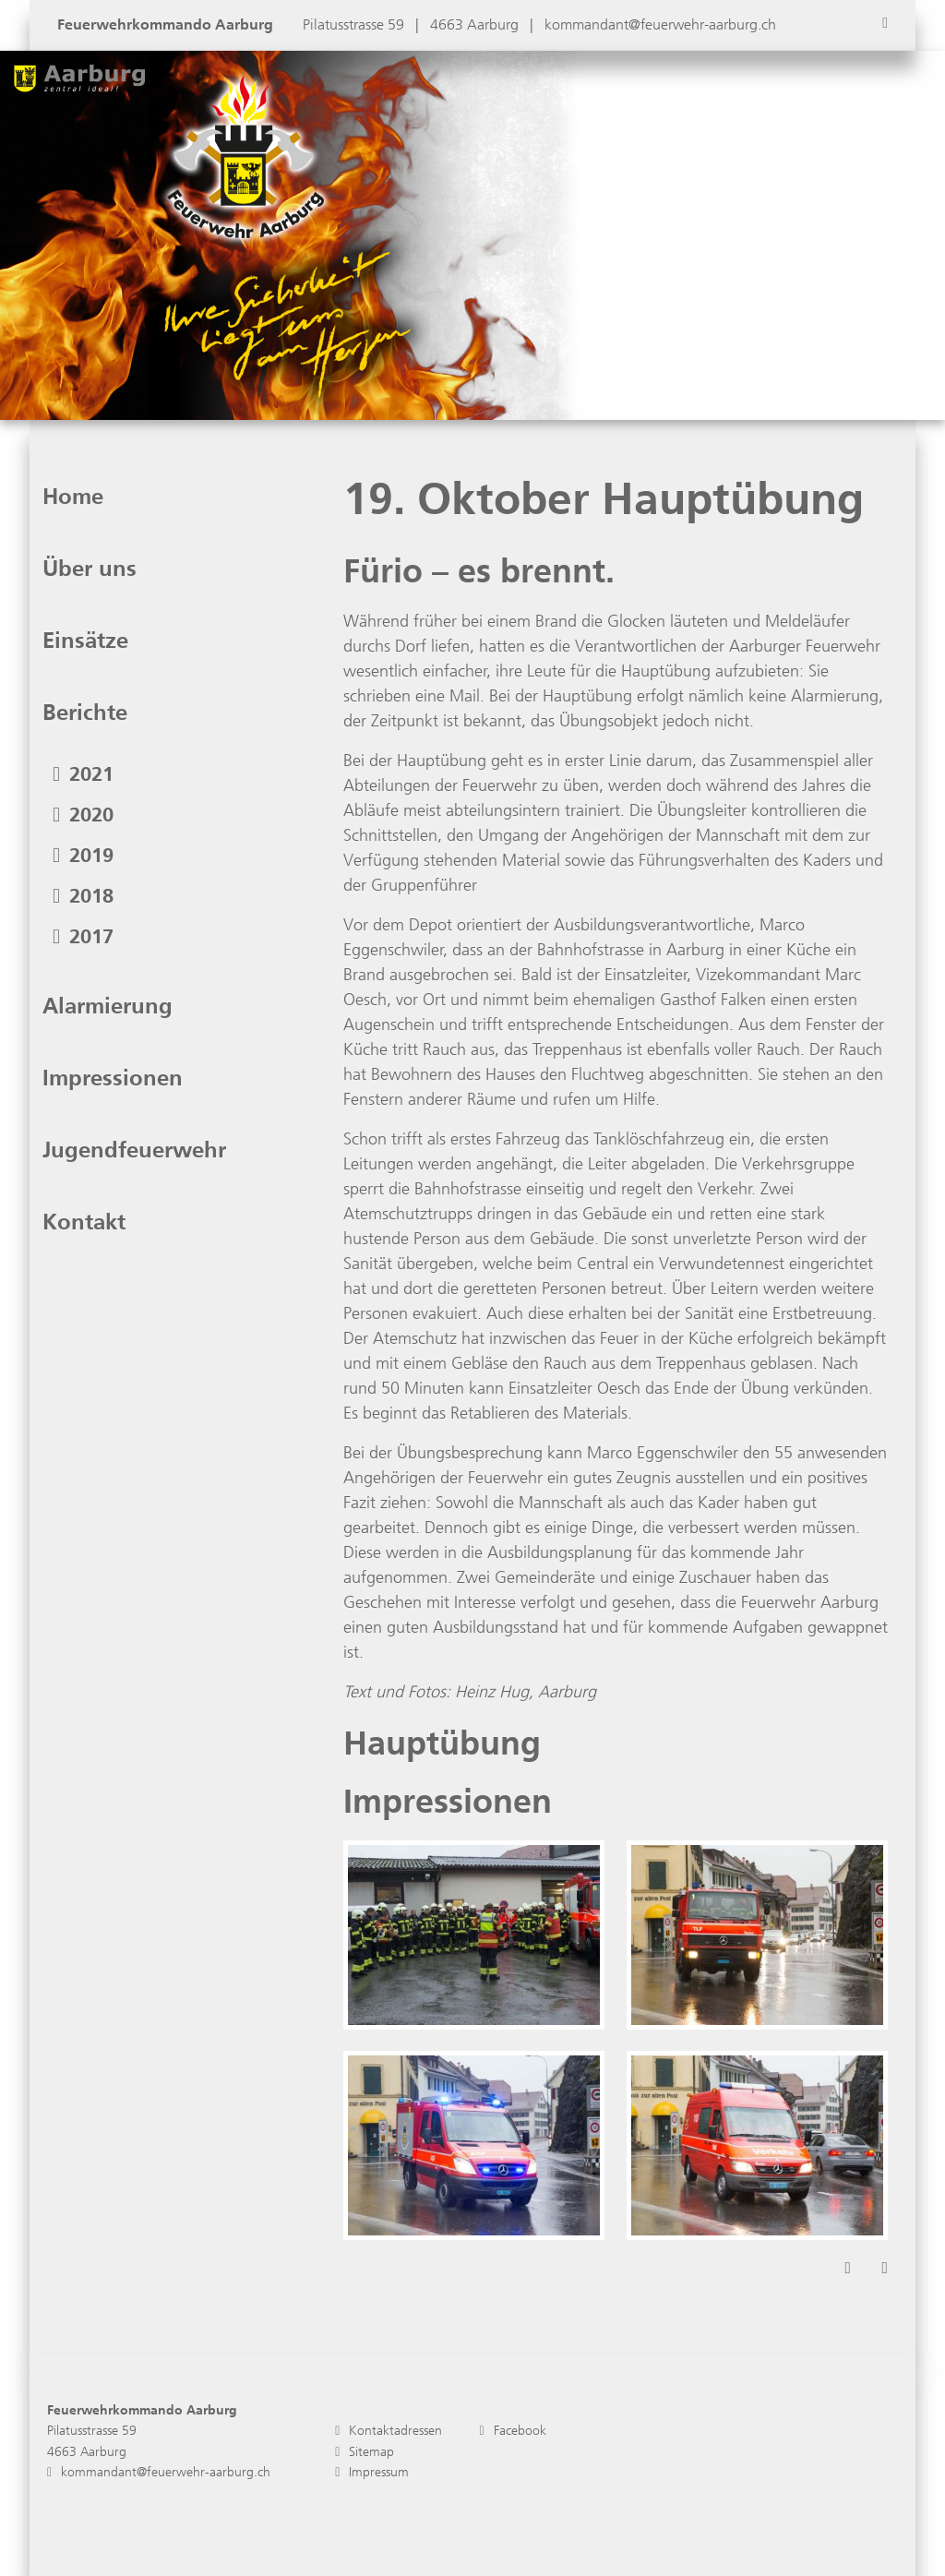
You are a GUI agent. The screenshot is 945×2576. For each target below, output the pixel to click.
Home (72, 496)
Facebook (512, 2430)
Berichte (84, 712)
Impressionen (112, 1078)
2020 (83, 814)
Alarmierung (107, 1006)
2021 (83, 773)
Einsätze (85, 640)
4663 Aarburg (476, 24)
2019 (83, 855)
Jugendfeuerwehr (134, 1150)
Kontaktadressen (388, 2430)
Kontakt (84, 1222)
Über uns (89, 568)
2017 (83, 936)
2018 (83, 895)
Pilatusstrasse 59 (355, 24)
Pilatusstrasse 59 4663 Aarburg (92, 2441)
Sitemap (364, 2452)
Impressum (372, 2472)
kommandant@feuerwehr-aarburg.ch (660, 24)
